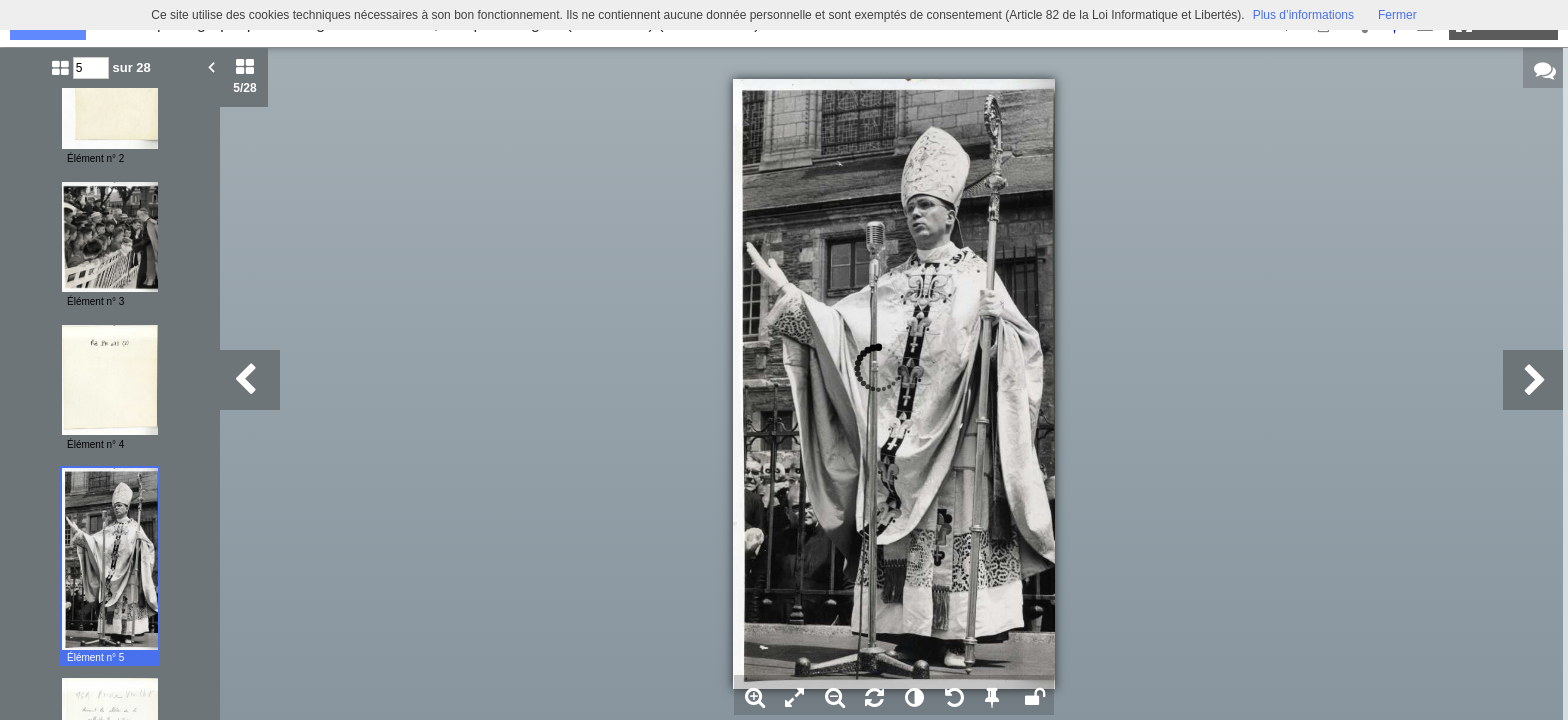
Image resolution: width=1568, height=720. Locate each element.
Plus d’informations (1303, 15)
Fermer (1397, 15)
